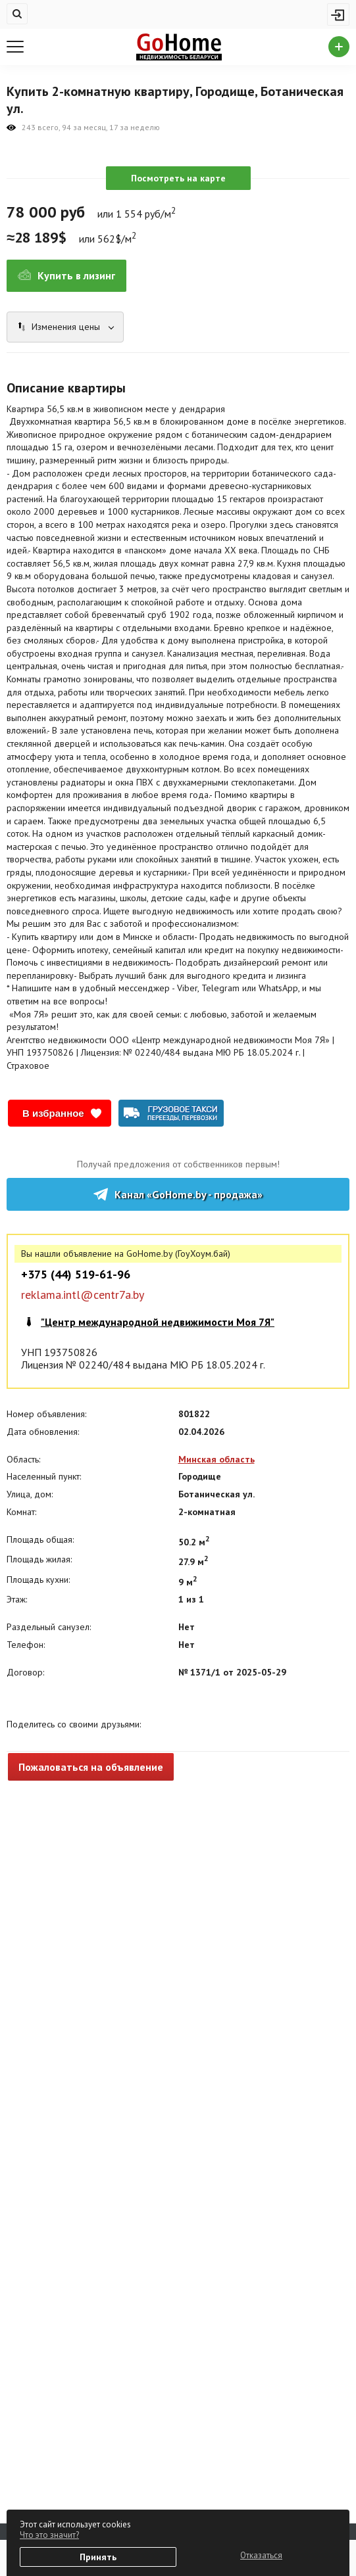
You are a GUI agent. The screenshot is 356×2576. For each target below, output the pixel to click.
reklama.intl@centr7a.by (82, 1295)
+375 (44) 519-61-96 (75, 1274)
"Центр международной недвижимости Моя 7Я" (157, 1321)
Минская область (216, 1459)
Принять (98, 2557)
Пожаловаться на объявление (90, 1766)
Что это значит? (49, 2535)
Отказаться (261, 2555)
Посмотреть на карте (178, 178)
